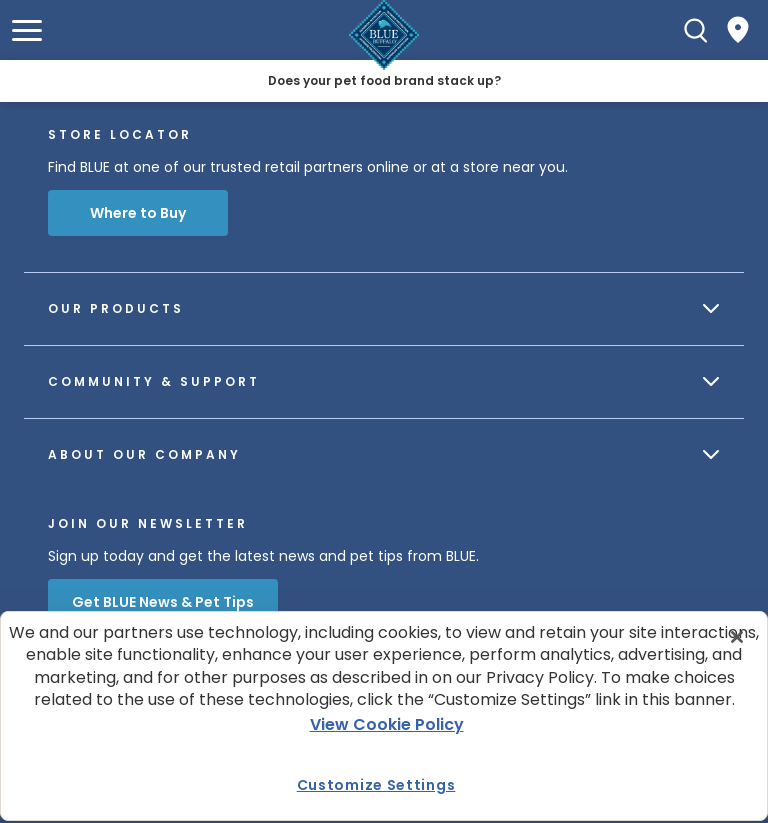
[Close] (737, 637)
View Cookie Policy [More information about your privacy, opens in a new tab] (387, 724)
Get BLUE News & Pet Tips (163, 602)
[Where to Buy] (738, 30)
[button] (27, 30)
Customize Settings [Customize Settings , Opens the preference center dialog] (376, 785)
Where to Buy (138, 213)
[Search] (696, 30)
